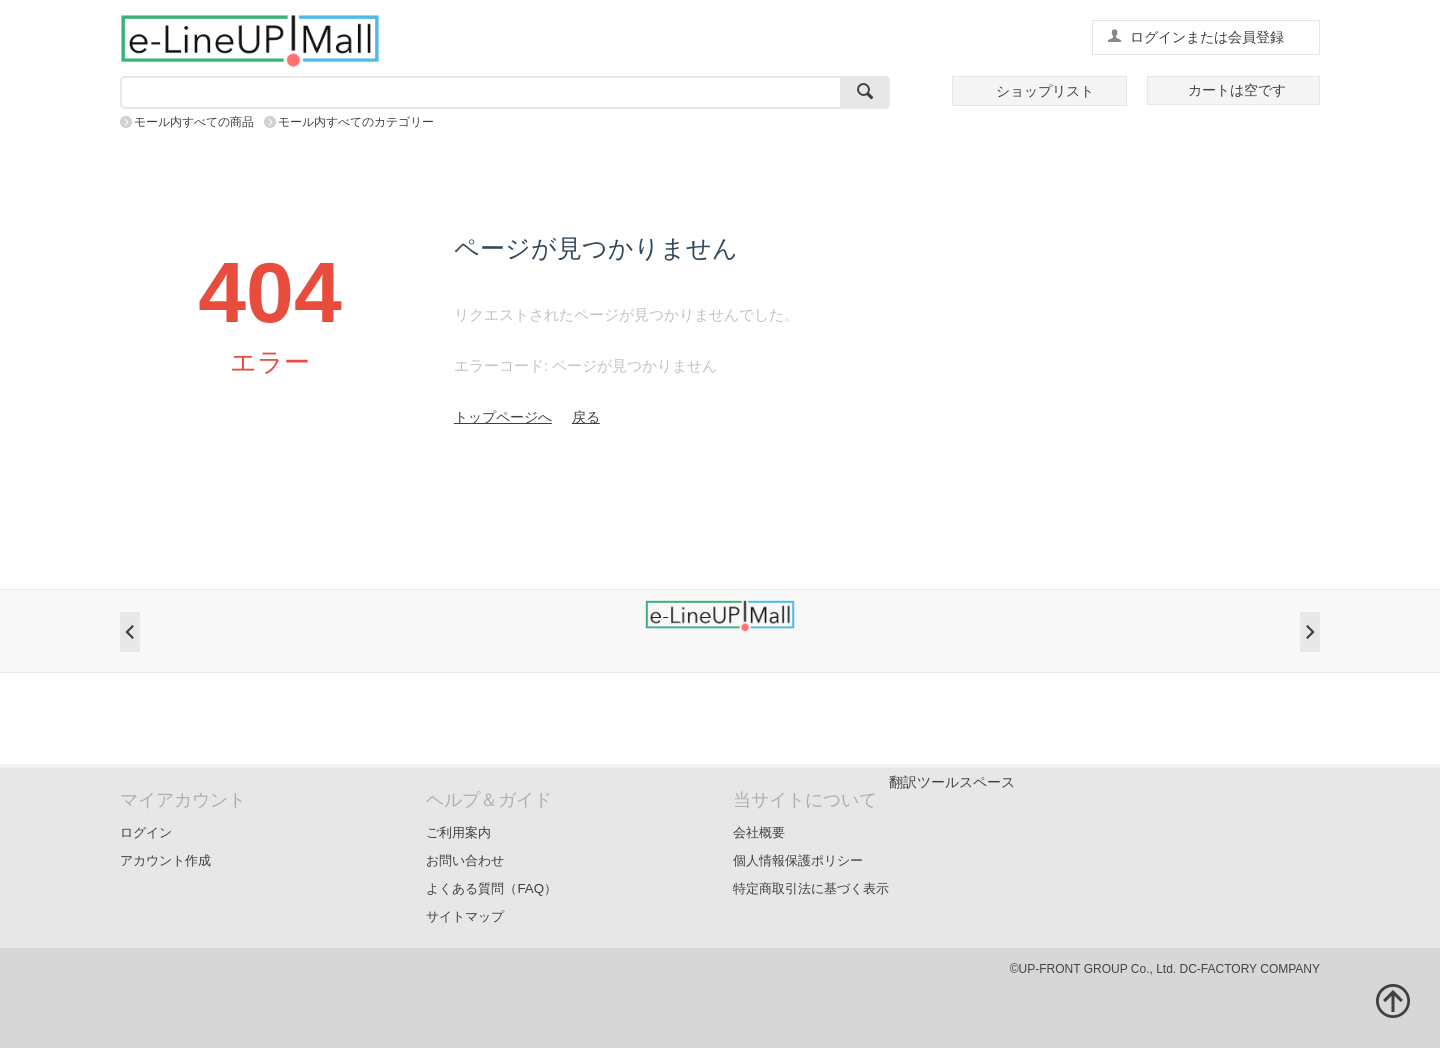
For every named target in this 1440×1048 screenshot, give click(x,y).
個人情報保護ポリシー (798, 860)
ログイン (146, 832)
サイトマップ (465, 916)
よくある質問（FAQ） (491, 888)
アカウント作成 (165, 860)
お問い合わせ (465, 860)
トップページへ (503, 417)
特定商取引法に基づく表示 (811, 888)
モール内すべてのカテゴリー (356, 122)
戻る (586, 417)
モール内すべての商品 (194, 122)
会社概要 (759, 832)
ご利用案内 (458, 832)
